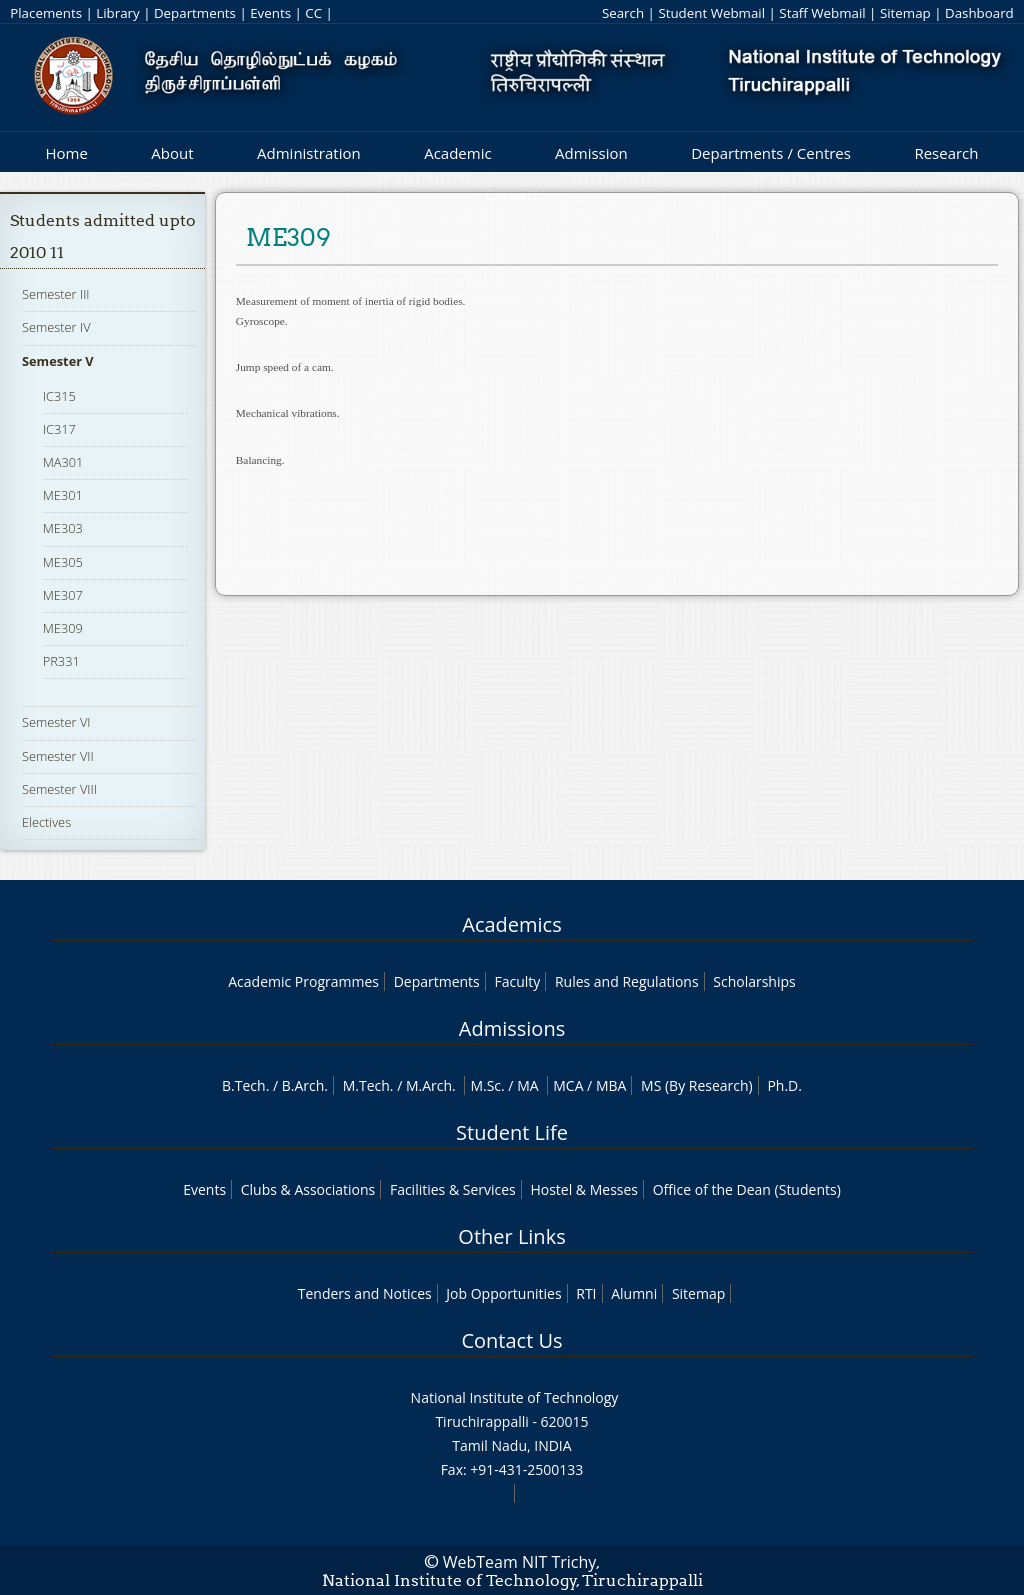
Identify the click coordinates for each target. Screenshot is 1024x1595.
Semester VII (58, 756)
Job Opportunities (503, 1293)
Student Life (512, 1132)
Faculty (517, 981)
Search (623, 13)
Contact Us (511, 1340)
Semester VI (56, 722)
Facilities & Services (453, 1189)
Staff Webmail (822, 13)
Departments (195, 13)
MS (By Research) (697, 1085)
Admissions (512, 1028)
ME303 (63, 528)
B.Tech (244, 1085)
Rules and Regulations (627, 981)
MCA (568, 1085)
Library (117, 13)
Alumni (634, 1293)
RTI (586, 1293)
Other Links (511, 1236)
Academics (511, 924)
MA (527, 1085)
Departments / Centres (771, 153)
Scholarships (754, 981)
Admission (591, 153)
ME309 (63, 628)
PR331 (61, 661)
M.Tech (366, 1085)
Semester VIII (59, 789)
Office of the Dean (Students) (747, 1189)
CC (313, 13)
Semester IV (56, 327)
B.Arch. (305, 1085)
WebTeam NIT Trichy (520, 1562)
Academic (457, 153)
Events (270, 13)
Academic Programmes (303, 981)
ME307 (63, 595)
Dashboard (979, 13)
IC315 (59, 396)
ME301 (63, 495)
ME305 (63, 562)
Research (946, 153)
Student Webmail (711, 13)
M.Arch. (431, 1085)
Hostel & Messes (584, 1189)
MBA (611, 1085)
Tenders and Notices (365, 1293)
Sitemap (905, 13)
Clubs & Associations (308, 1189)
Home (66, 153)
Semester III (56, 294)
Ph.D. (784, 1085)
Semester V (58, 361)
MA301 (63, 462)
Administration (309, 153)
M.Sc (485, 1085)
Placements (46, 13)
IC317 (59, 429)
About (172, 153)
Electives (46, 822)
